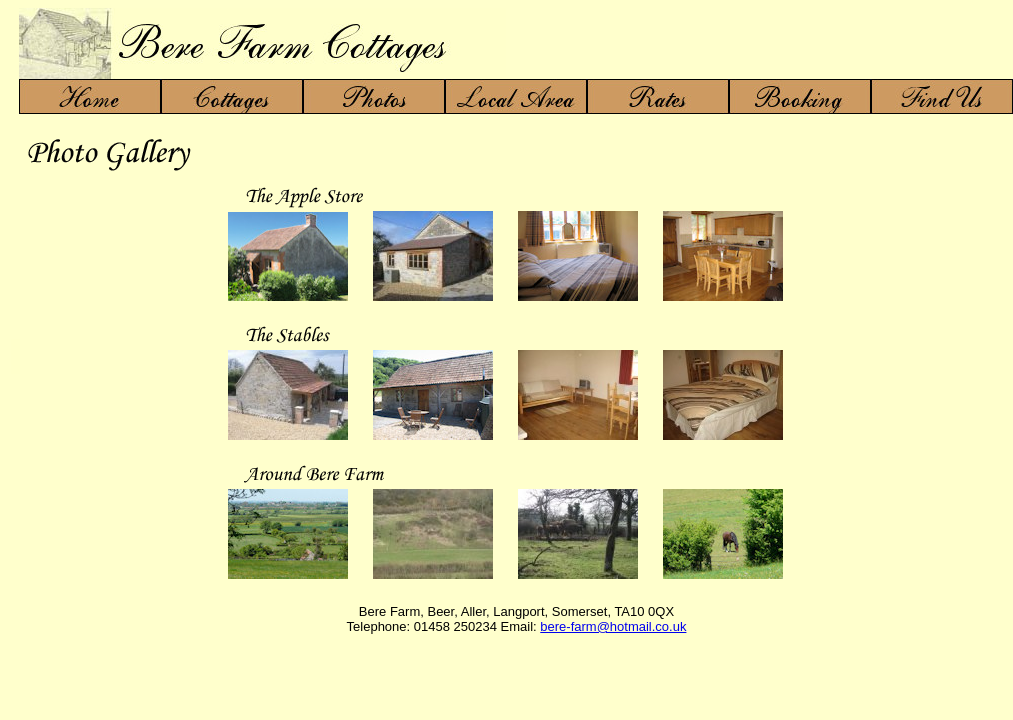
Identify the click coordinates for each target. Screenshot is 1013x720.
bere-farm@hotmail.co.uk (613, 626)
